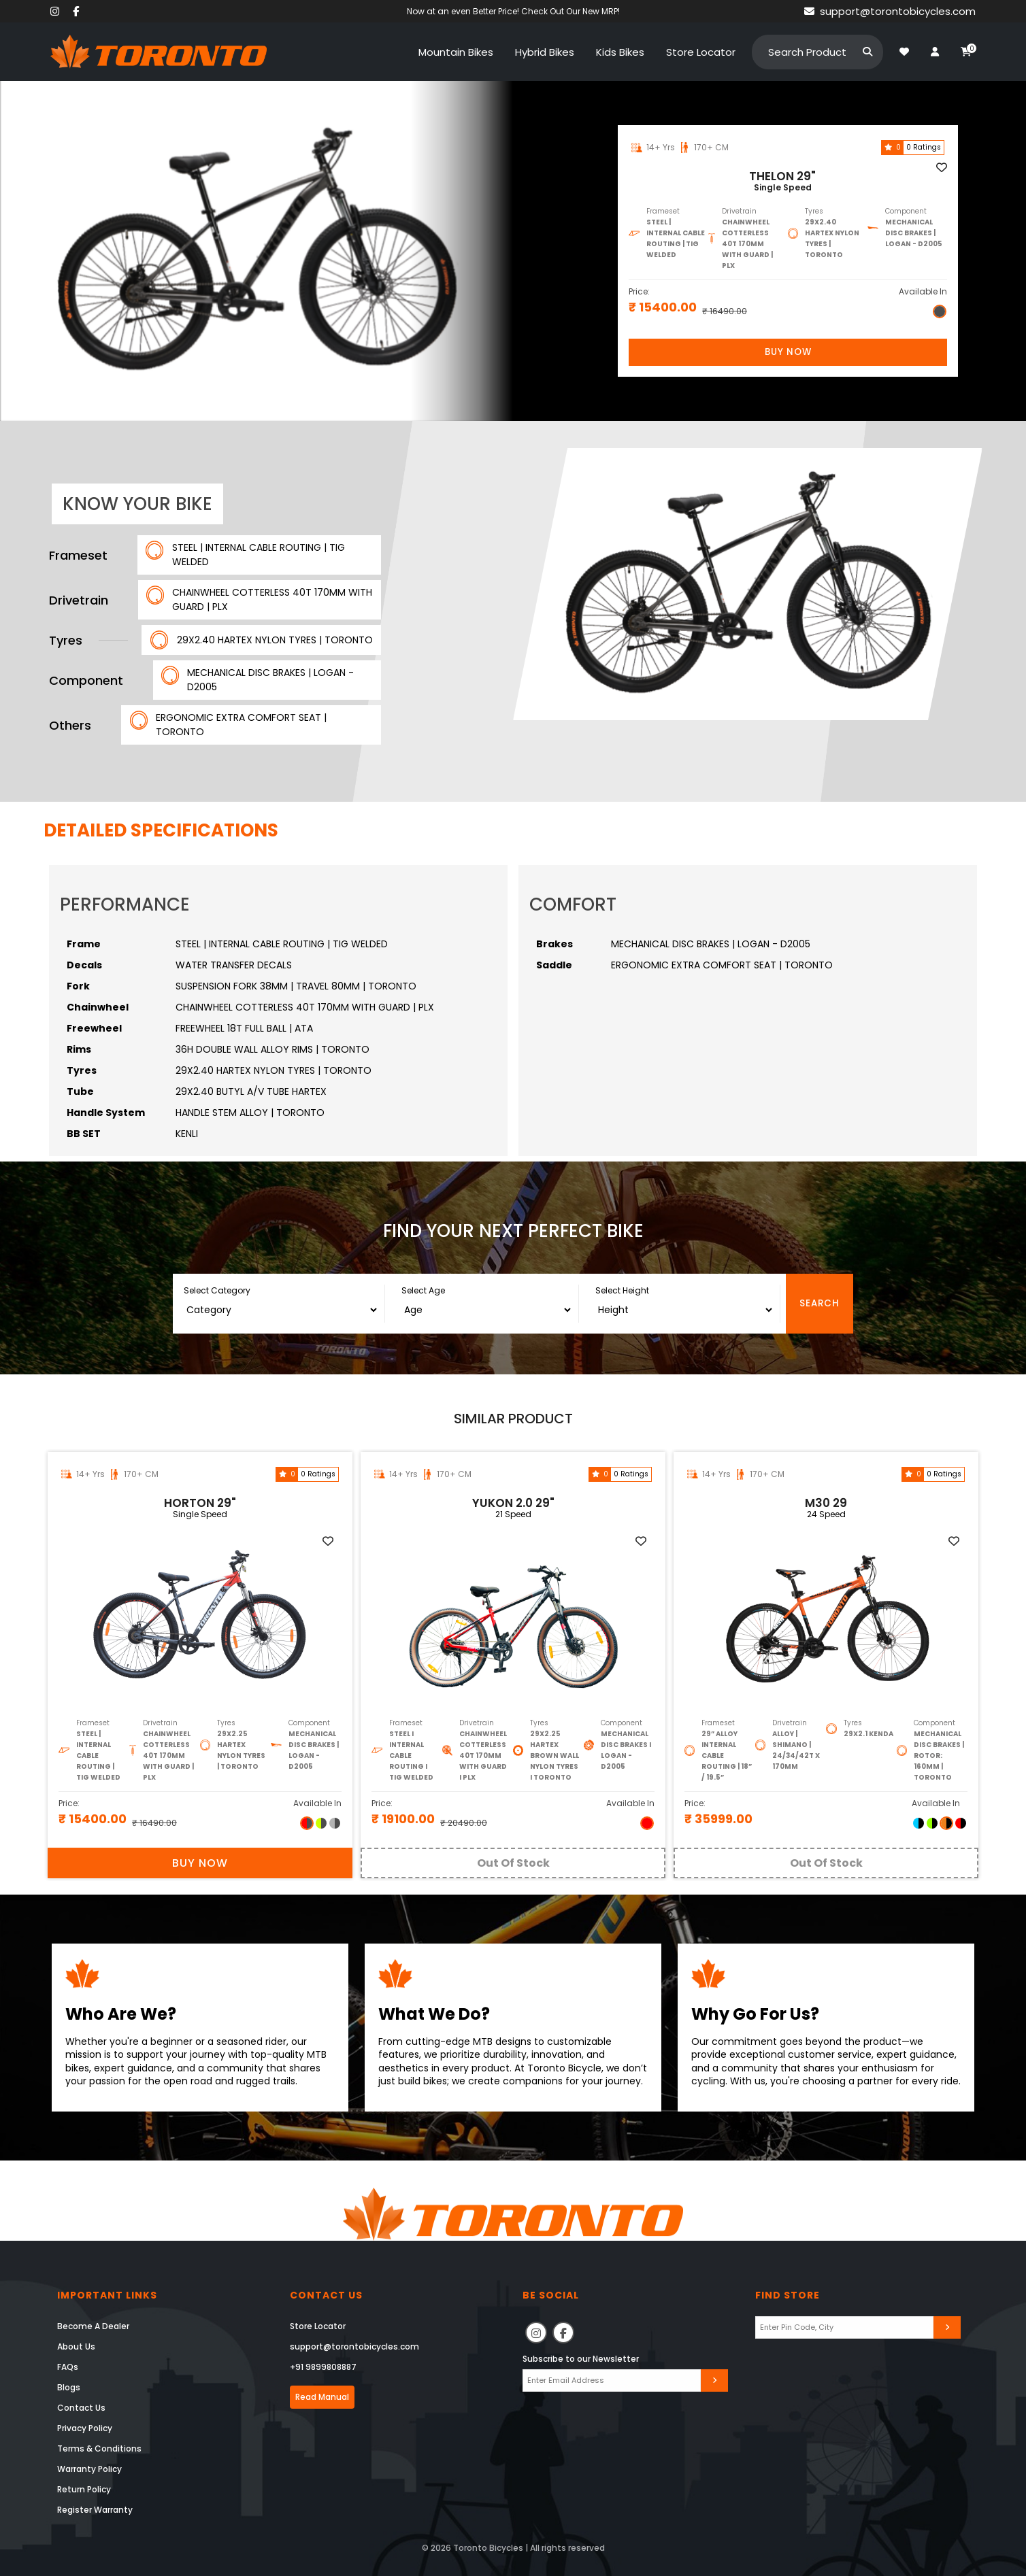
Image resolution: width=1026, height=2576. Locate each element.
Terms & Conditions (99, 2448)
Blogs (68, 2387)
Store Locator (318, 2326)
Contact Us (81, 2407)
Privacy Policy (84, 2428)
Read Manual (322, 2397)
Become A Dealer (93, 2326)
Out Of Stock (513, 1863)
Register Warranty (95, 2509)
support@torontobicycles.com (354, 2346)
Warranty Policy (89, 2469)
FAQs (67, 2367)
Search (819, 1303)
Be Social (551, 2295)
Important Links (107, 2295)
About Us (76, 2346)
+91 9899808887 (323, 2367)
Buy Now (788, 351)
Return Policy (84, 2489)
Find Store (787, 2295)
